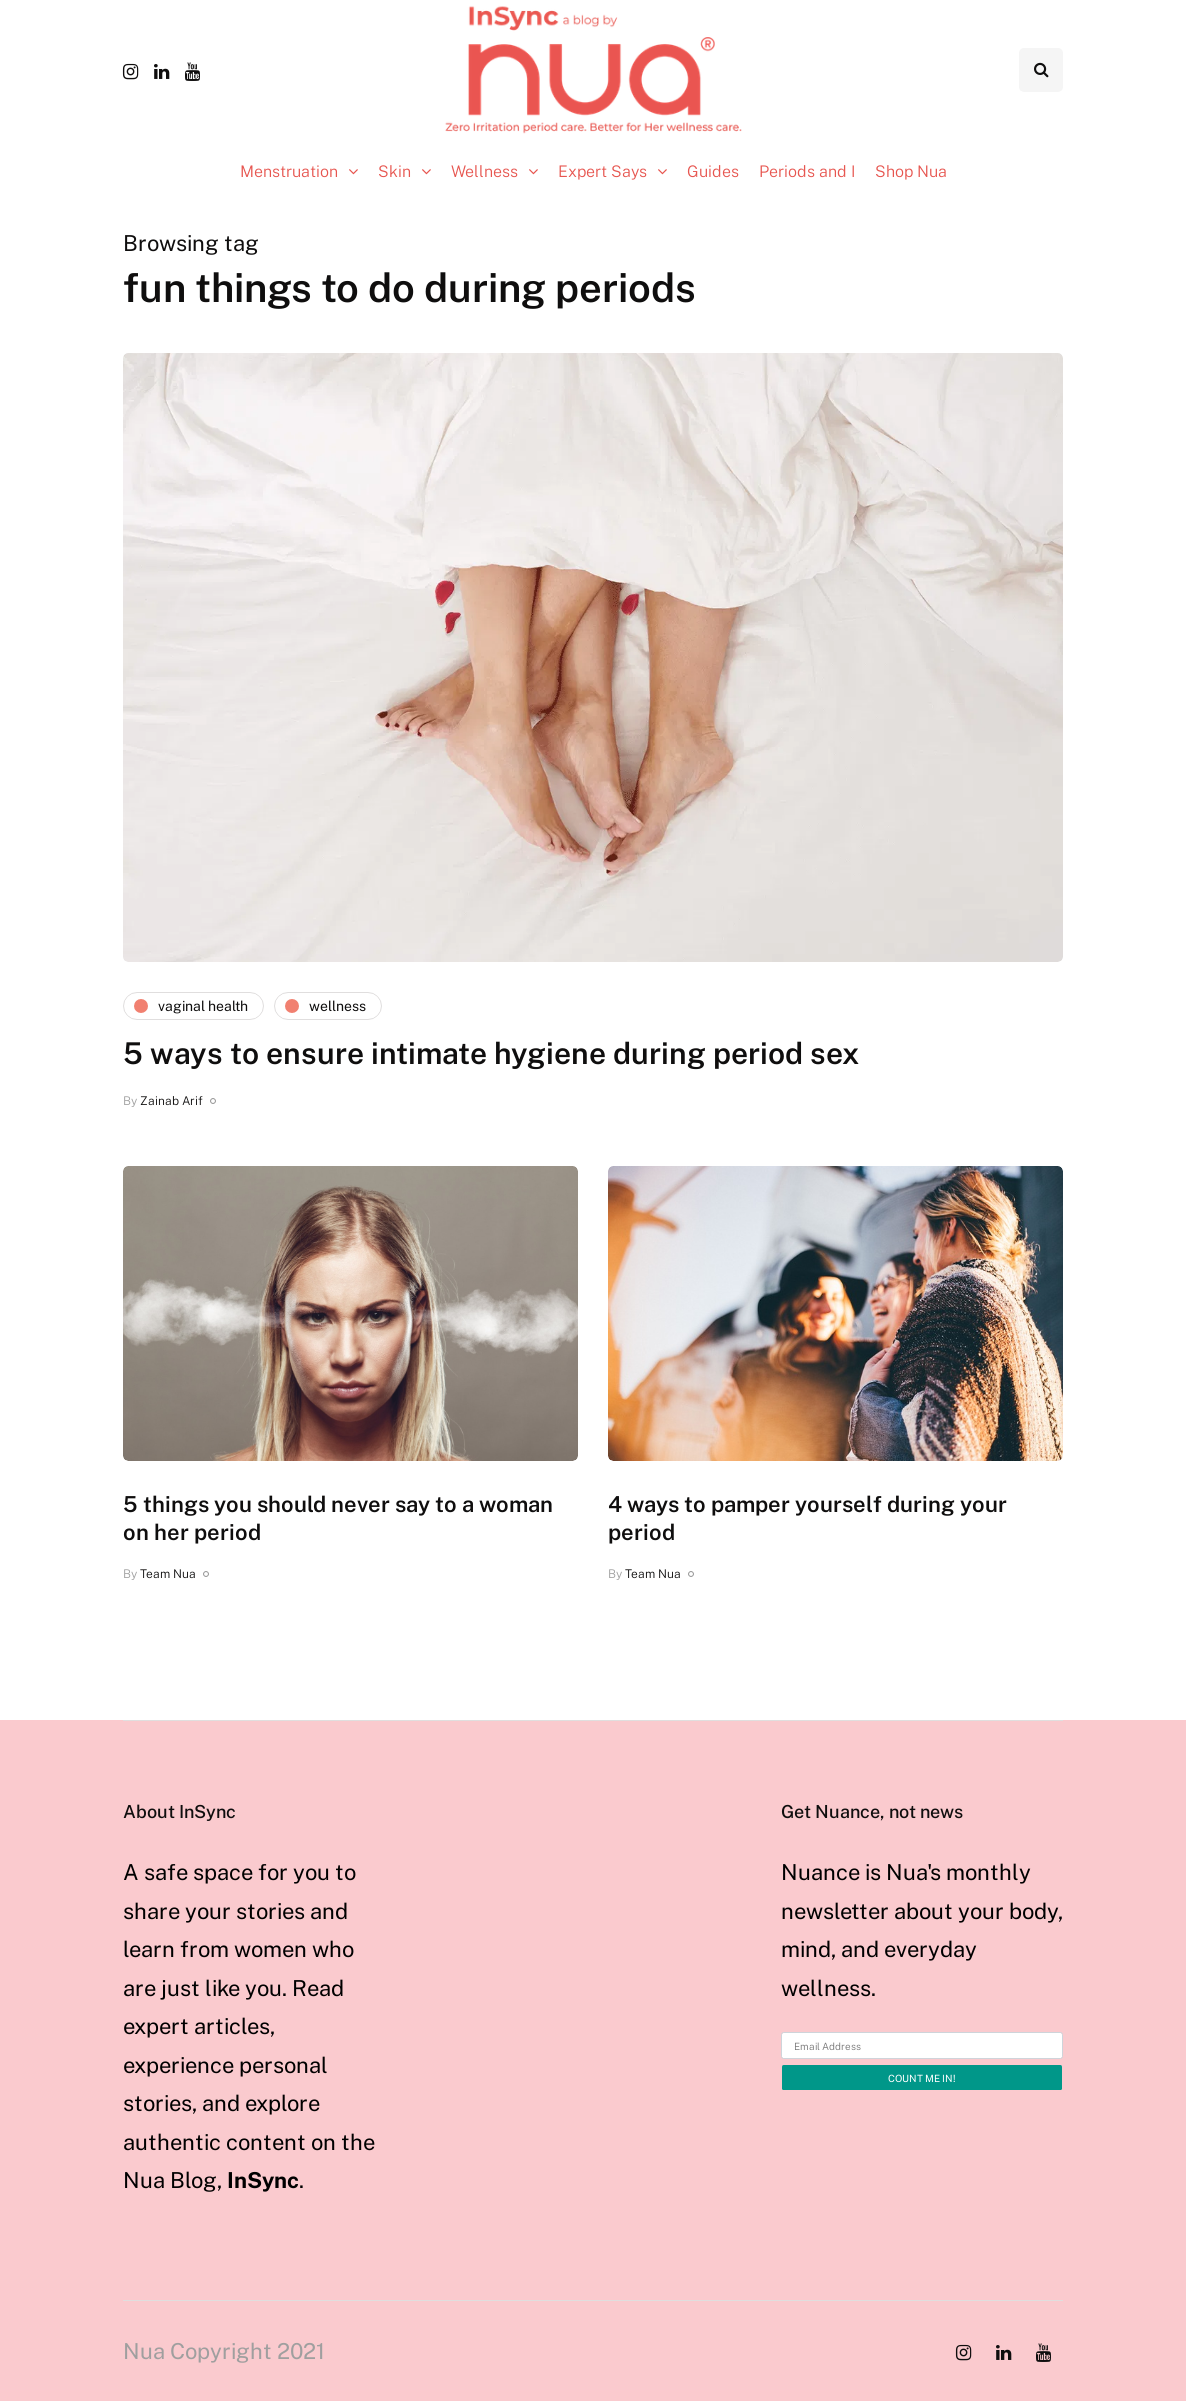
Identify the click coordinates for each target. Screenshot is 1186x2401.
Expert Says (602, 171)
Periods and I (807, 171)
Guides (713, 171)
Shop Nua (911, 171)
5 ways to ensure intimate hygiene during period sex (491, 1053)
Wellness (484, 171)
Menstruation (289, 171)
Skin (394, 171)
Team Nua (168, 1574)
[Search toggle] (1041, 70)
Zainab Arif (171, 1101)
